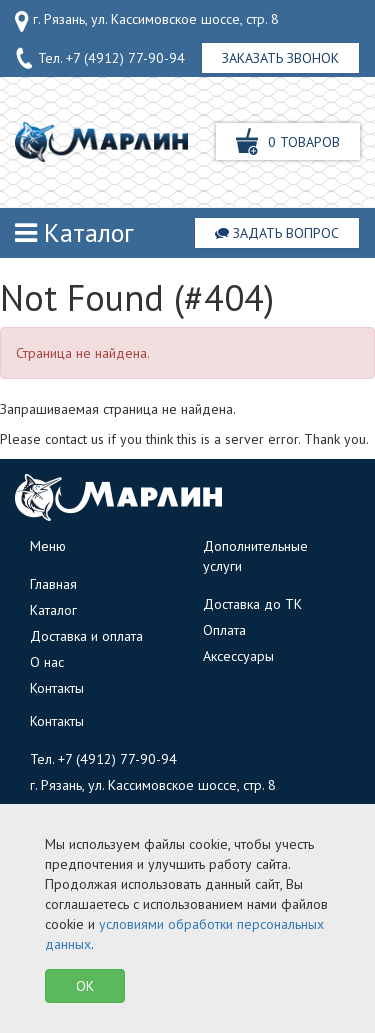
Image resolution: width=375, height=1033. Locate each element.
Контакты (57, 688)
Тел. (100, 59)
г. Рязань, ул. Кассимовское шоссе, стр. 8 (147, 21)
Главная (53, 584)
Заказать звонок (280, 58)
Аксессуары (238, 656)
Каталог (74, 232)
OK (85, 986)
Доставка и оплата (86, 636)
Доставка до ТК (252, 604)
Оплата (224, 630)
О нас (47, 662)
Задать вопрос (277, 233)
